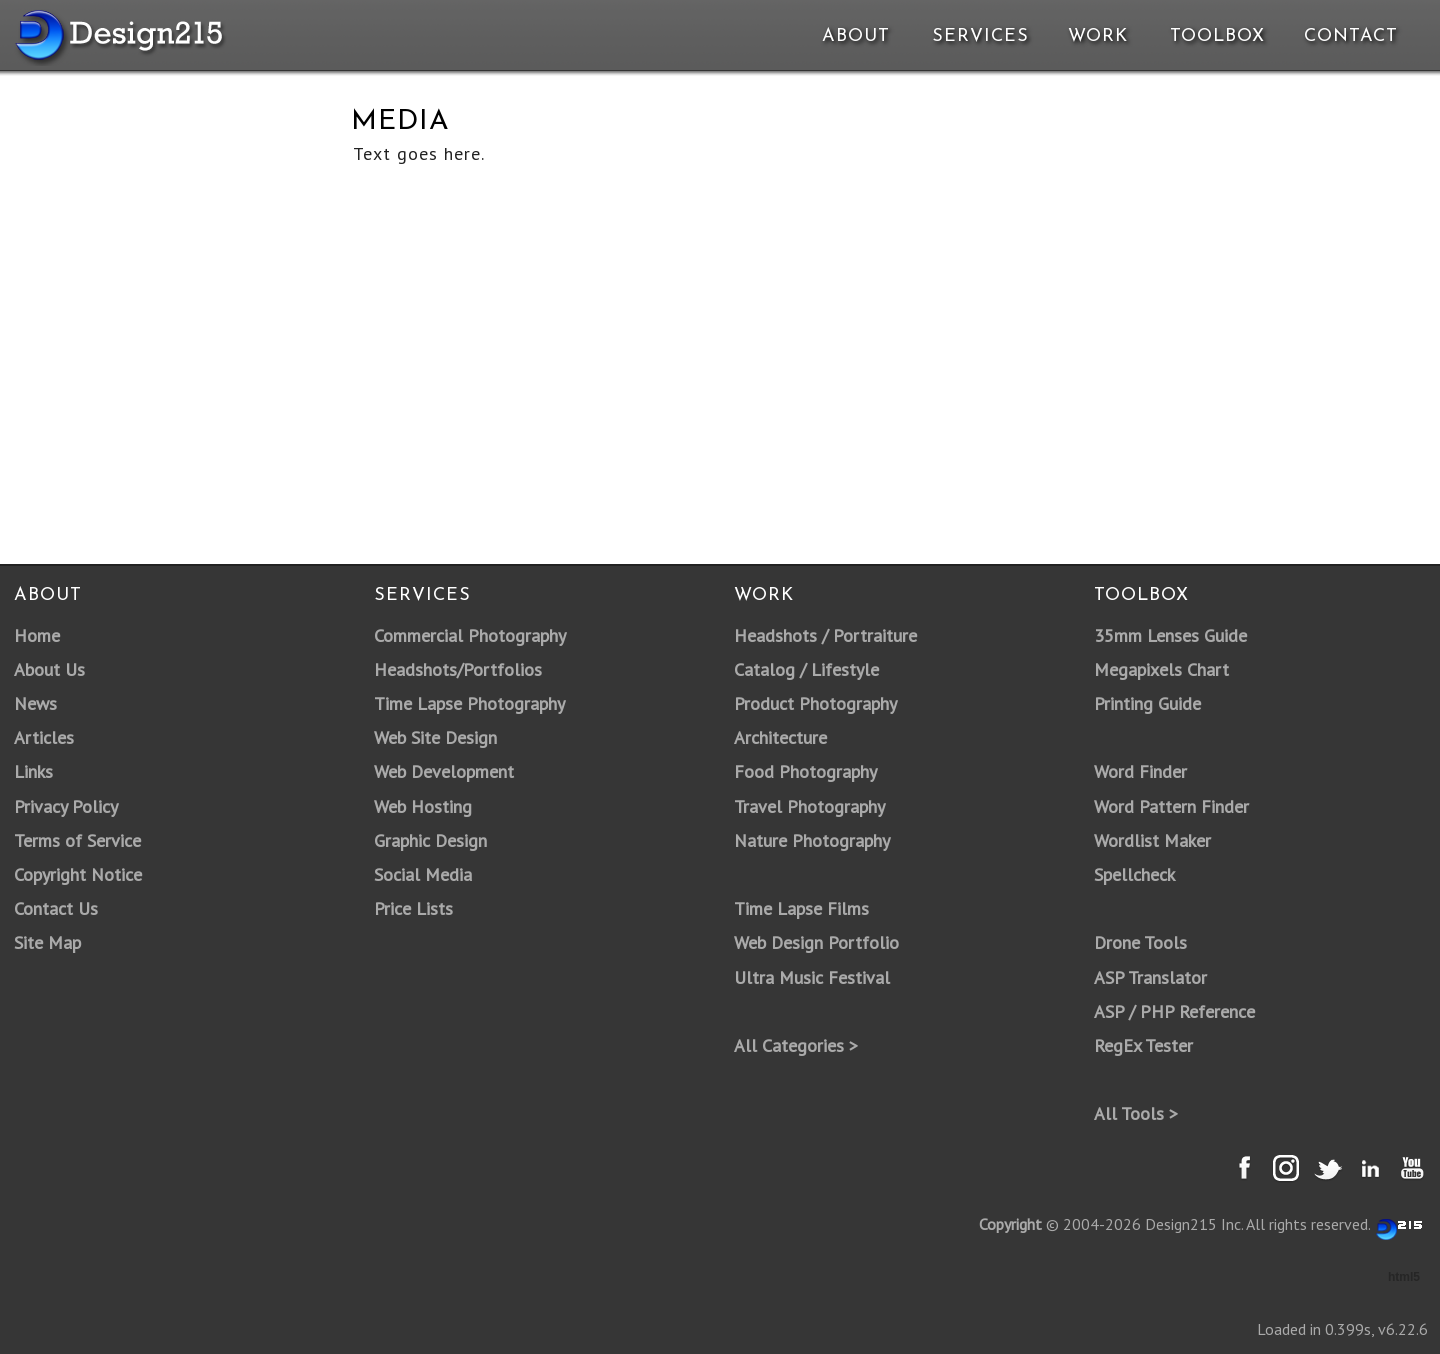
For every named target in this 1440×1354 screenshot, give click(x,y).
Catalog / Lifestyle (806, 669)
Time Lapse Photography (469, 703)
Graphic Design (430, 840)
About (856, 36)
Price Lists (413, 908)
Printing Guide (1147, 703)
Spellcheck (1134, 874)
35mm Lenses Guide (1170, 635)
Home (37, 635)
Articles (44, 737)
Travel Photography (809, 806)
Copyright (1010, 1224)
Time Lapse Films (801, 908)
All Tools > (1136, 1113)
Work (1098, 36)
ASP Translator (1150, 977)
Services (980, 36)
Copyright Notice (78, 874)
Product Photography (815, 703)
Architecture (780, 737)
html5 (1404, 1277)
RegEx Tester (1143, 1045)
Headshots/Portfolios (458, 669)
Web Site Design (435, 737)
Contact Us (56, 908)
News (35, 703)
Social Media (423, 874)
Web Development (444, 771)
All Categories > (796, 1045)
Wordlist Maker (1152, 840)
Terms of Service (77, 840)
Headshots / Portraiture (825, 635)
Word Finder (1140, 771)
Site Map (47, 942)
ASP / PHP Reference (1174, 1011)
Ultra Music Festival (812, 977)
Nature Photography (812, 840)
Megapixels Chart (1161, 669)
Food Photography (805, 771)
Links (33, 771)
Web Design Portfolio (816, 942)
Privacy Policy (66, 806)
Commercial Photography (470, 635)
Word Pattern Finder (1171, 806)
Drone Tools (1140, 942)
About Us (49, 669)
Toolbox (1217, 36)
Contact (1349, 36)
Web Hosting (423, 806)
